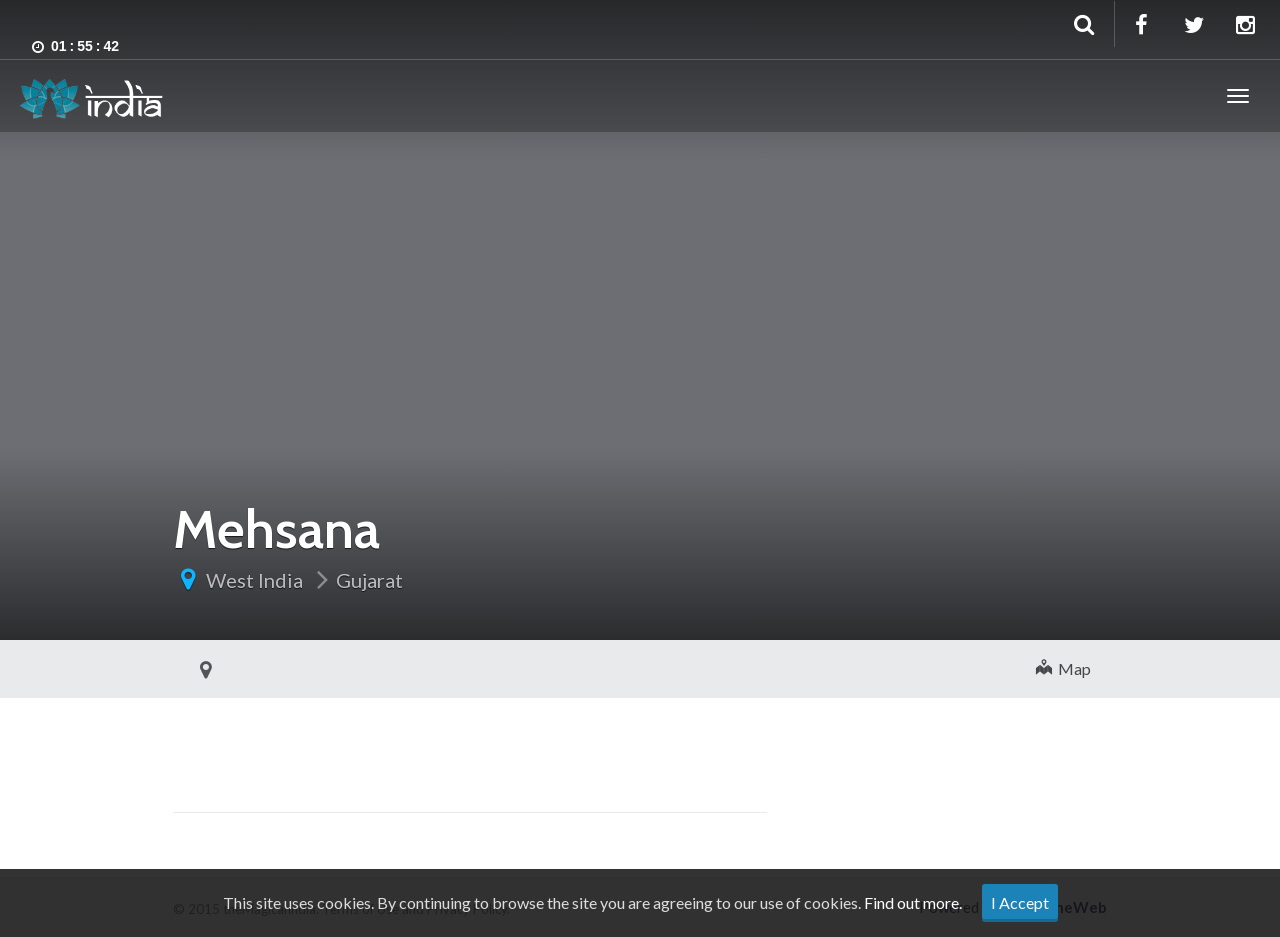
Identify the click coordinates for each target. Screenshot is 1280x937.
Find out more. (913, 902)
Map (1063, 668)
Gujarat (369, 580)
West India (254, 580)
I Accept (1020, 902)
